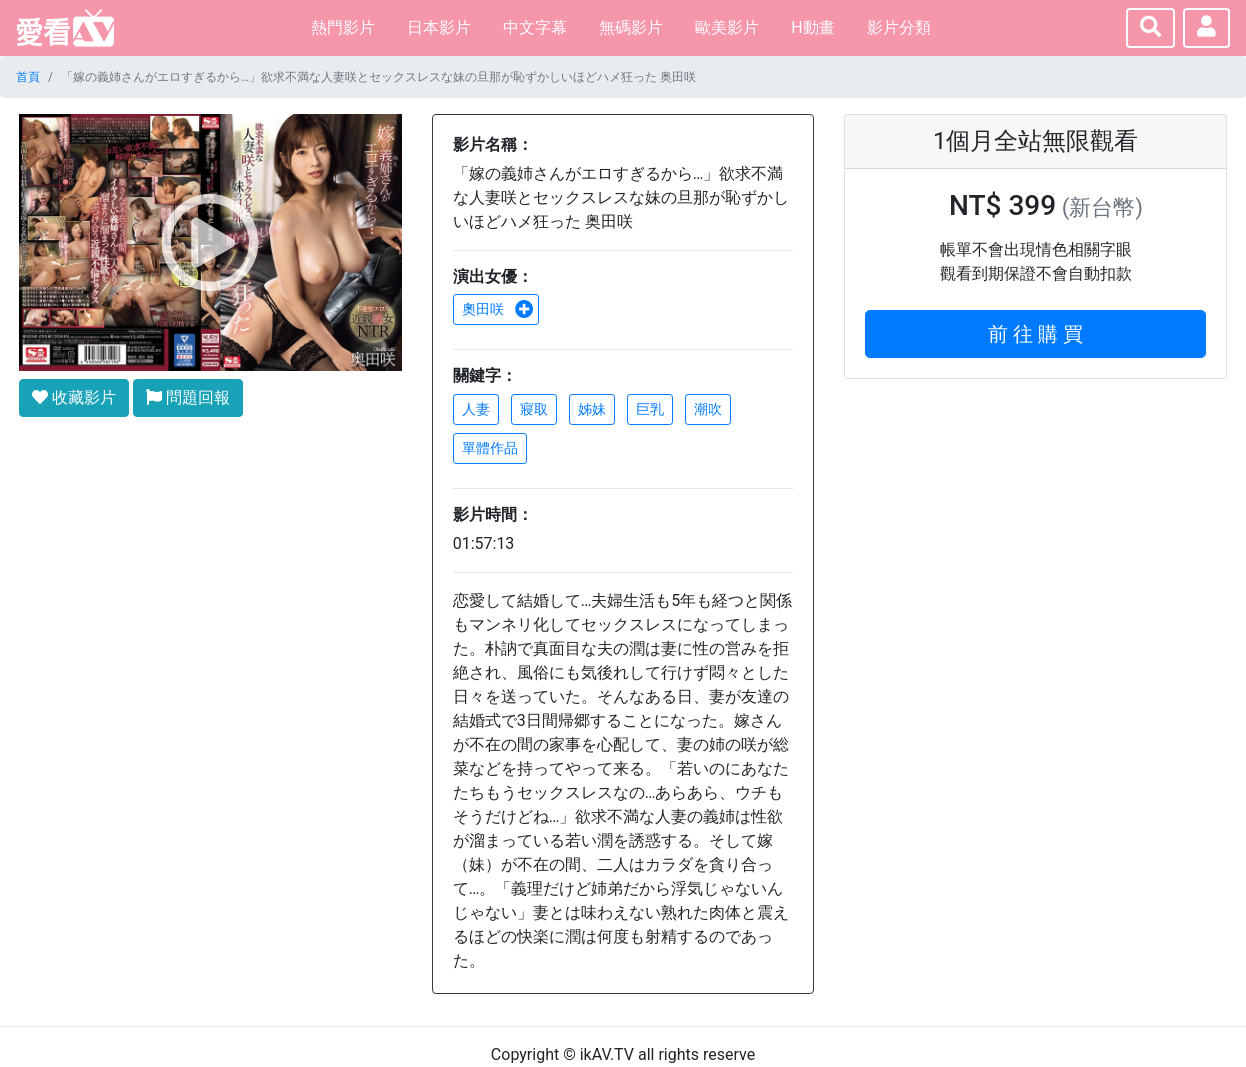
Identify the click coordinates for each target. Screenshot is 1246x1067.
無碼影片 (631, 27)
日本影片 (439, 27)
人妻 (476, 409)
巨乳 (650, 409)
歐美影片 (727, 27)
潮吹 (708, 409)
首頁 (28, 77)
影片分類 (899, 27)
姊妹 (592, 409)
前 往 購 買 (1035, 334)
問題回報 (188, 397)
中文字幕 (535, 27)
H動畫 (812, 27)
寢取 (534, 409)
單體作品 (490, 448)
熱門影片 (343, 27)
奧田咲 (498, 309)
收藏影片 (74, 397)
